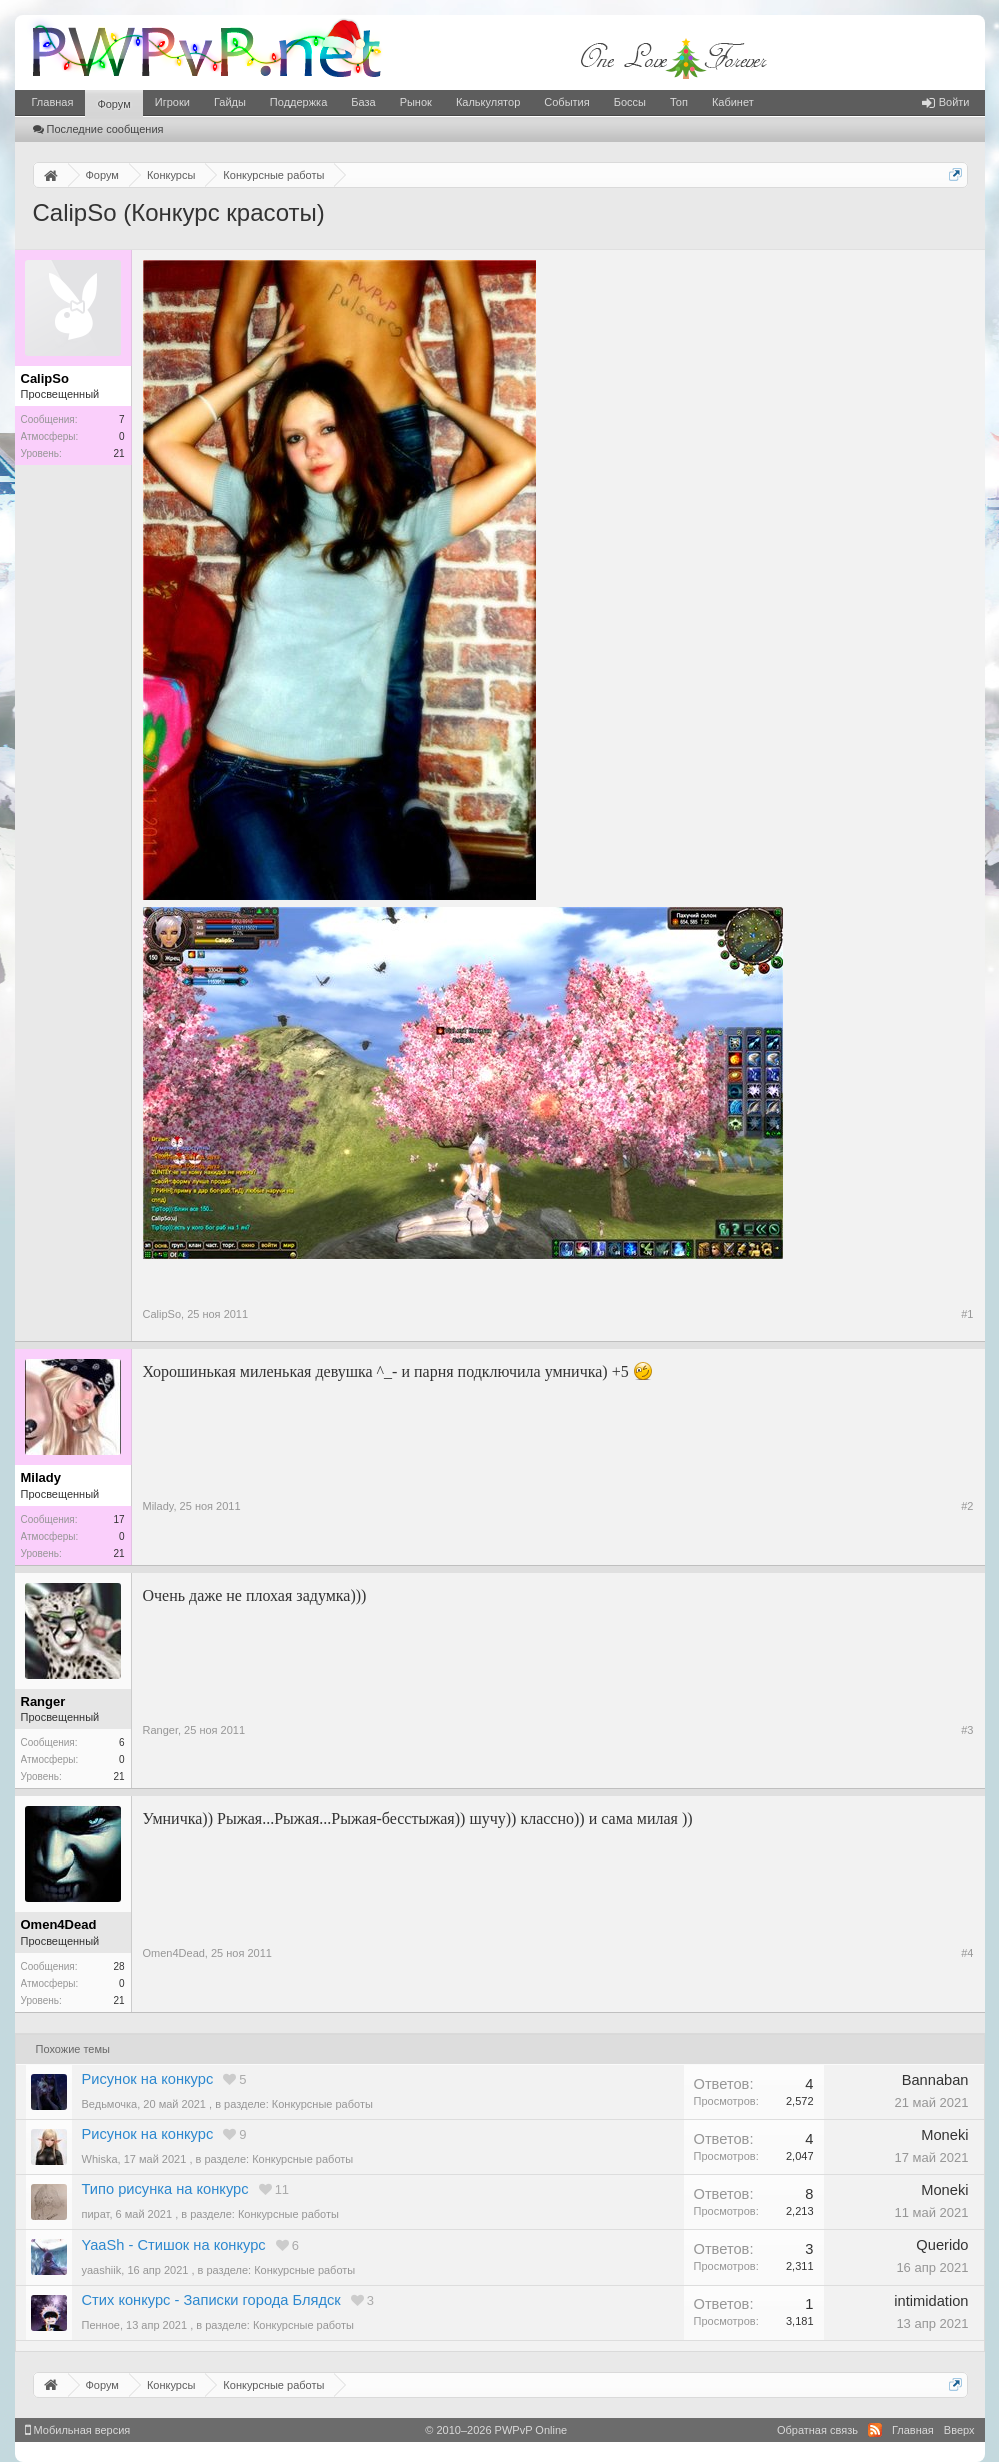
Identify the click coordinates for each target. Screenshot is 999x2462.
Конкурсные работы (322, 2104)
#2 (967, 1506)
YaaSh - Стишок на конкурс (174, 2245)
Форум (113, 104)
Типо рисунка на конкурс (165, 2189)
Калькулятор (488, 102)
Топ (679, 102)
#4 (967, 1953)
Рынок (416, 102)
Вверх (959, 2430)
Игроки (172, 102)
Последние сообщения (98, 129)
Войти (946, 102)
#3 (967, 1730)
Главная (53, 102)
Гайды (230, 102)
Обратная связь (817, 2430)
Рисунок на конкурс (148, 2079)
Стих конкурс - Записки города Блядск (211, 2300)
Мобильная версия (78, 2430)
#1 (967, 1314)
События (566, 102)
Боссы (630, 102)
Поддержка (298, 102)
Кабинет (733, 102)
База (363, 102)
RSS (875, 2430)
